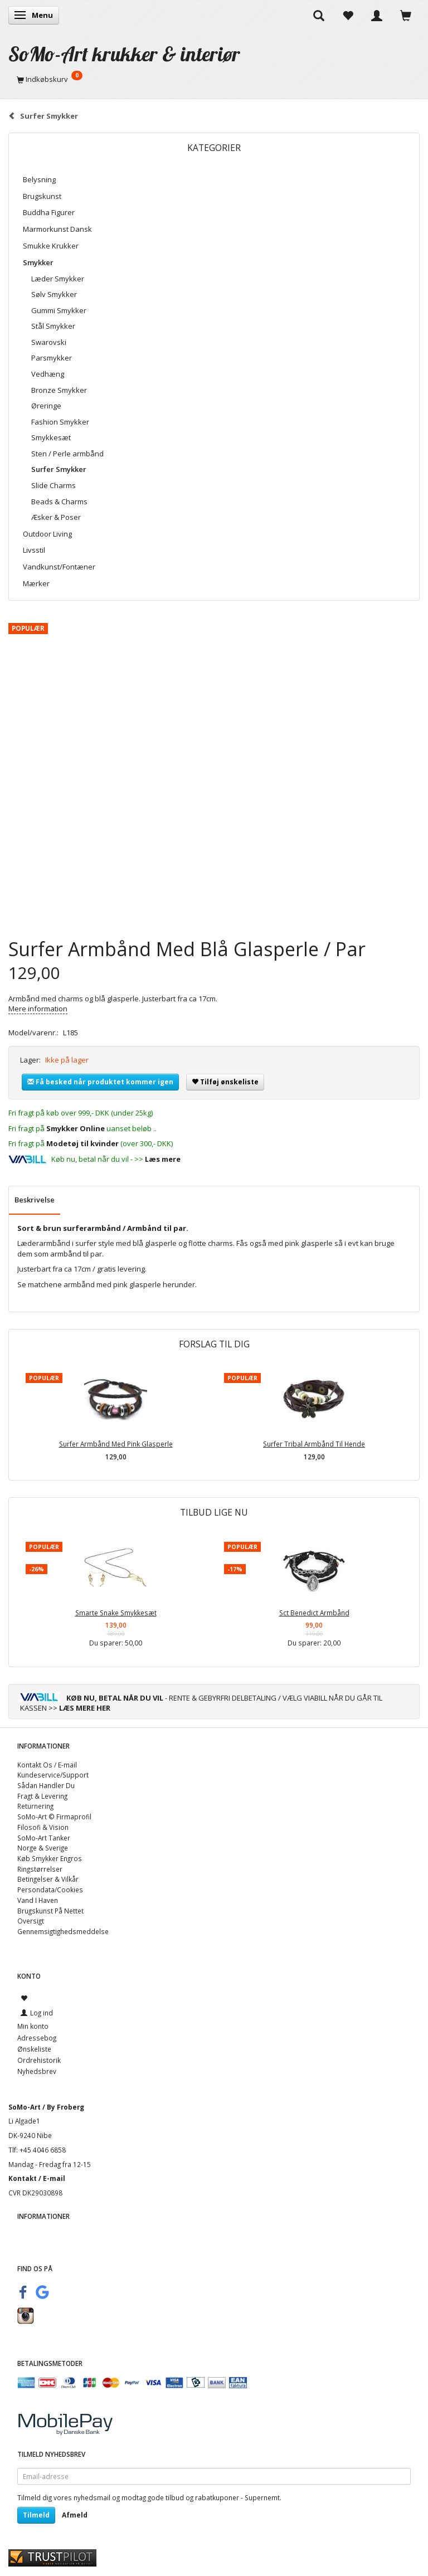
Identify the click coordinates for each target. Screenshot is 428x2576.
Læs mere (163, 1159)
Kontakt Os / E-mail (47, 1764)
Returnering (35, 1805)
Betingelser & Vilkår (48, 1878)
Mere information (37, 1009)
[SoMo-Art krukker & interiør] (124, 53)
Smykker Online (75, 1128)
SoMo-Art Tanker (43, 1837)
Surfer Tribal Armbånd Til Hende (314, 1443)
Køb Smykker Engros (49, 1858)
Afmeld (74, 2515)
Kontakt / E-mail (36, 2178)
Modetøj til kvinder (82, 1143)
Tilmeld (36, 2515)
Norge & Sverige (42, 1847)
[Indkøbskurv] (214, 79)
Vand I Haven (37, 1900)
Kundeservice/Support (53, 1774)
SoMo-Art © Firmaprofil (54, 1816)
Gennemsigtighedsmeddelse (63, 1931)
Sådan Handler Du (46, 1785)
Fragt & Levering (42, 1795)
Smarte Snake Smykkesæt (116, 1612)
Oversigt (30, 1920)
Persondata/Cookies (50, 1889)
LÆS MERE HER (84, 1708)
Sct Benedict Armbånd (314, 1612)
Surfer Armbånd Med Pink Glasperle (116, 1443)
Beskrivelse (34, 1200)
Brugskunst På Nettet (50, 1910)
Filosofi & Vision (43, 1827)
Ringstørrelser (39, 1868)
